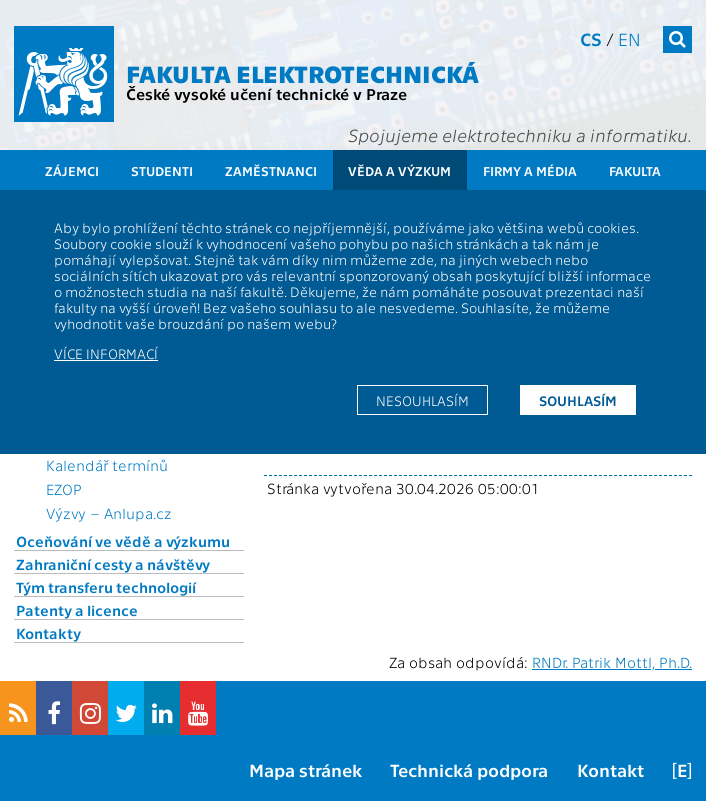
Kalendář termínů (107, 465)
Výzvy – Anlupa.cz (109, 513)
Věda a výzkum (399, 170)
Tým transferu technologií (106, 587)
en (629, 38)
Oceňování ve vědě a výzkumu (123, 541)
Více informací (106, 353)
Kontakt (610, 769)
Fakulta (635, 170)
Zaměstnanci (271, 170)
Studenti (162, 170)
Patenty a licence (77, 610)
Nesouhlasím (422, 400)
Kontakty (48, 633)
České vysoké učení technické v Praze (266, 93)
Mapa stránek (305, 769)
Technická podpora (469, 769)
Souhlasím (578, 400)
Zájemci (72, 170)
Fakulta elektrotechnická (302, 72)
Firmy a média (530, 170)
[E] (682, 769)
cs (591, 38)
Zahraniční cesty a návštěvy (113, 564)
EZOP (64, 489)
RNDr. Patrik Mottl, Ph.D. (612, 662)
